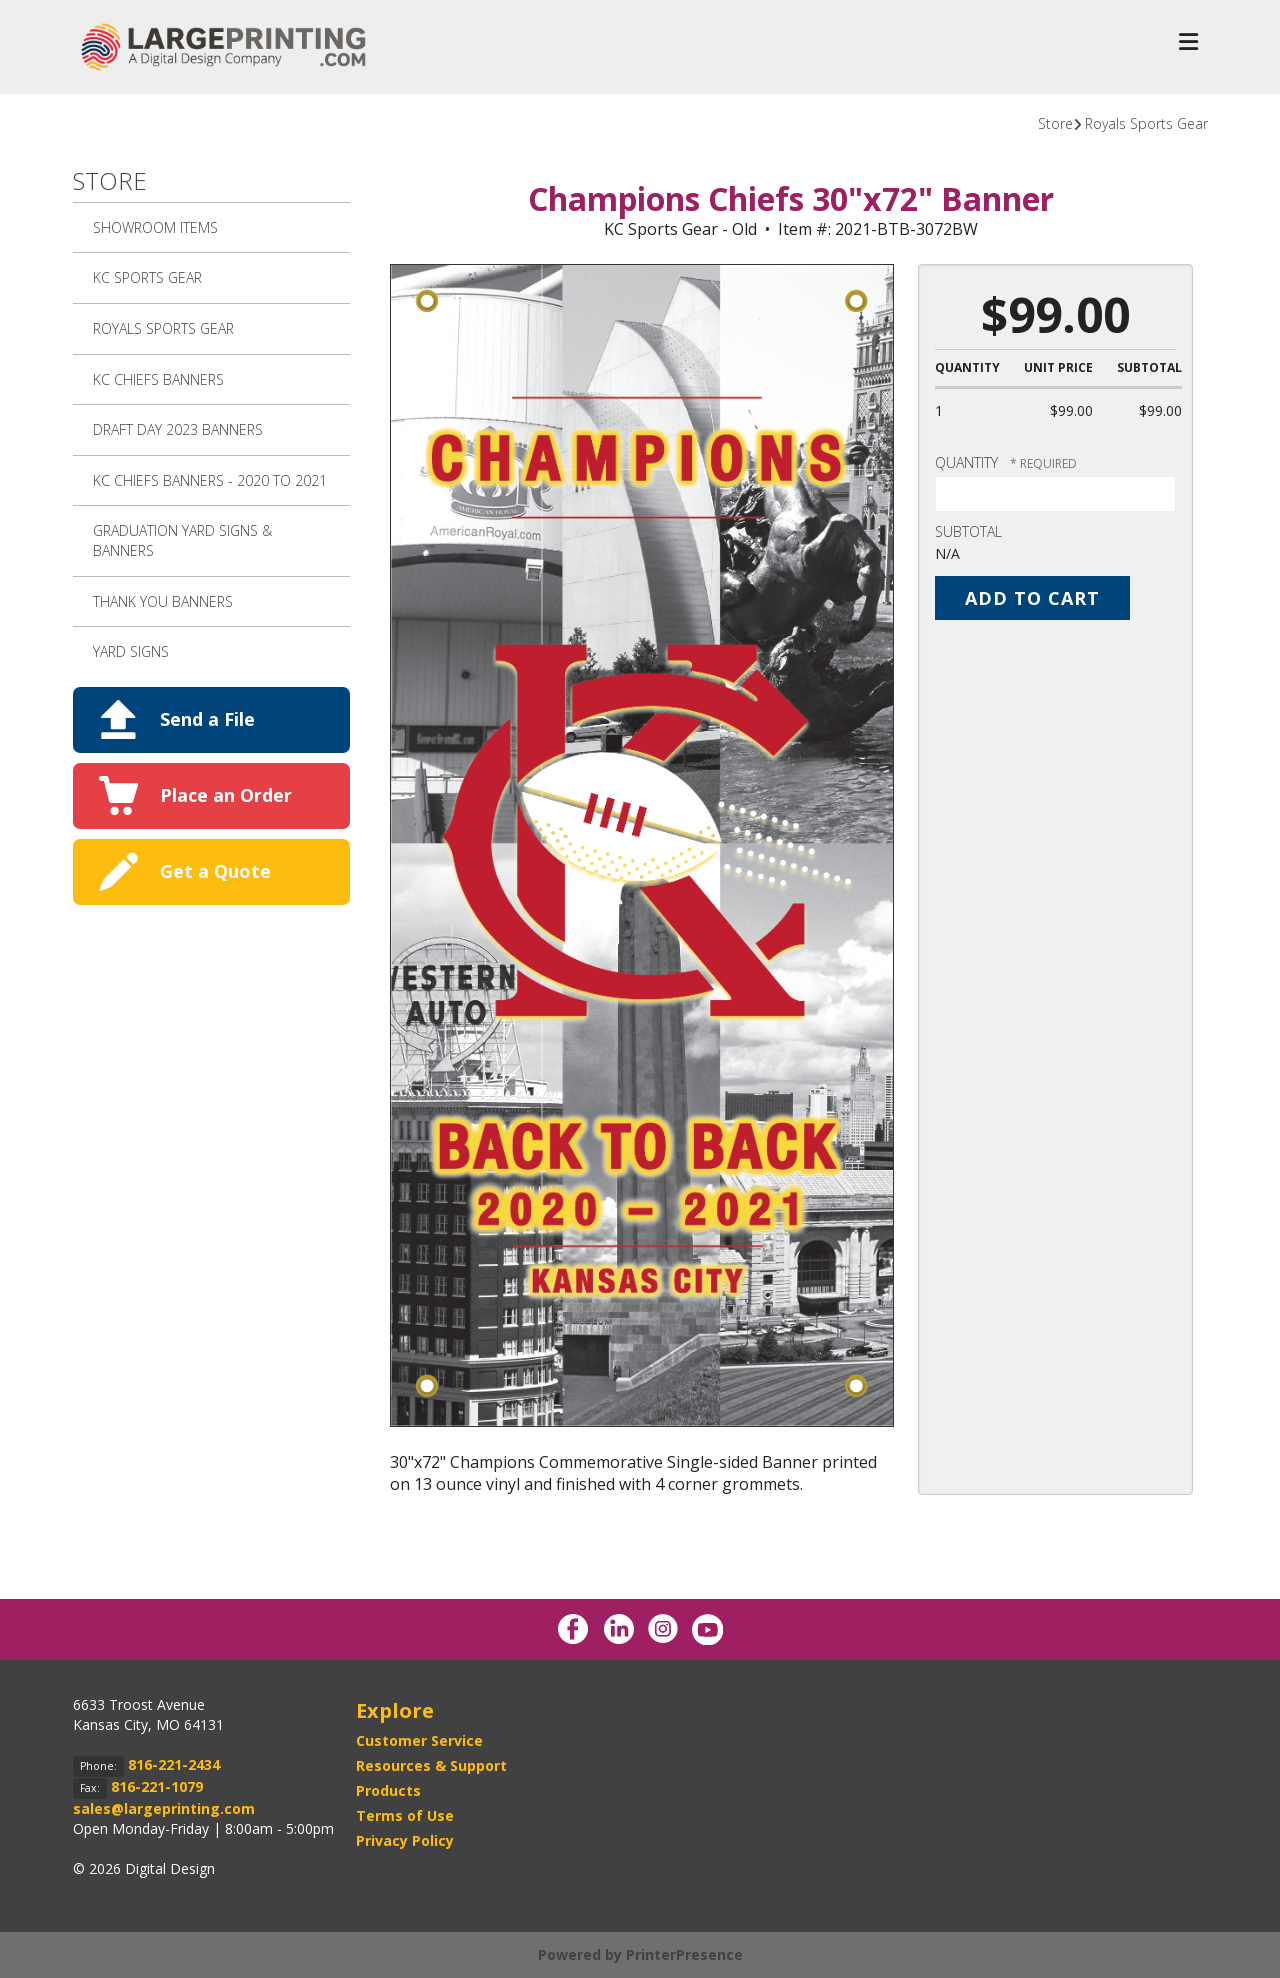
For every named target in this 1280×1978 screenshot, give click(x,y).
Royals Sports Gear (1146, 123)
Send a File (207, 719)
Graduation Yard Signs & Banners (182, 540)
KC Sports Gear (147, 277)
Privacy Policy (405, 1840)
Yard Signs (131, 651)
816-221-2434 (174, 1764)
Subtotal (968, 531)
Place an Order (226, 795)
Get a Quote (215, 871)
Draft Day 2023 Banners (178, 429)
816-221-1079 (157, 1786)
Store (1055, 123)
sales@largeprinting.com (164, 1808)
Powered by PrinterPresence (640, 1954)
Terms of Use (405, 1815)
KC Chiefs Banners (158, 379)
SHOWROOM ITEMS (155, 227)
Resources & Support (431, 1765)
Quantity (966, 462)
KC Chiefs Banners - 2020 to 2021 (210, 480)
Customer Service (419, 1740)
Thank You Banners (163, 601)
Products (388, 1790)
